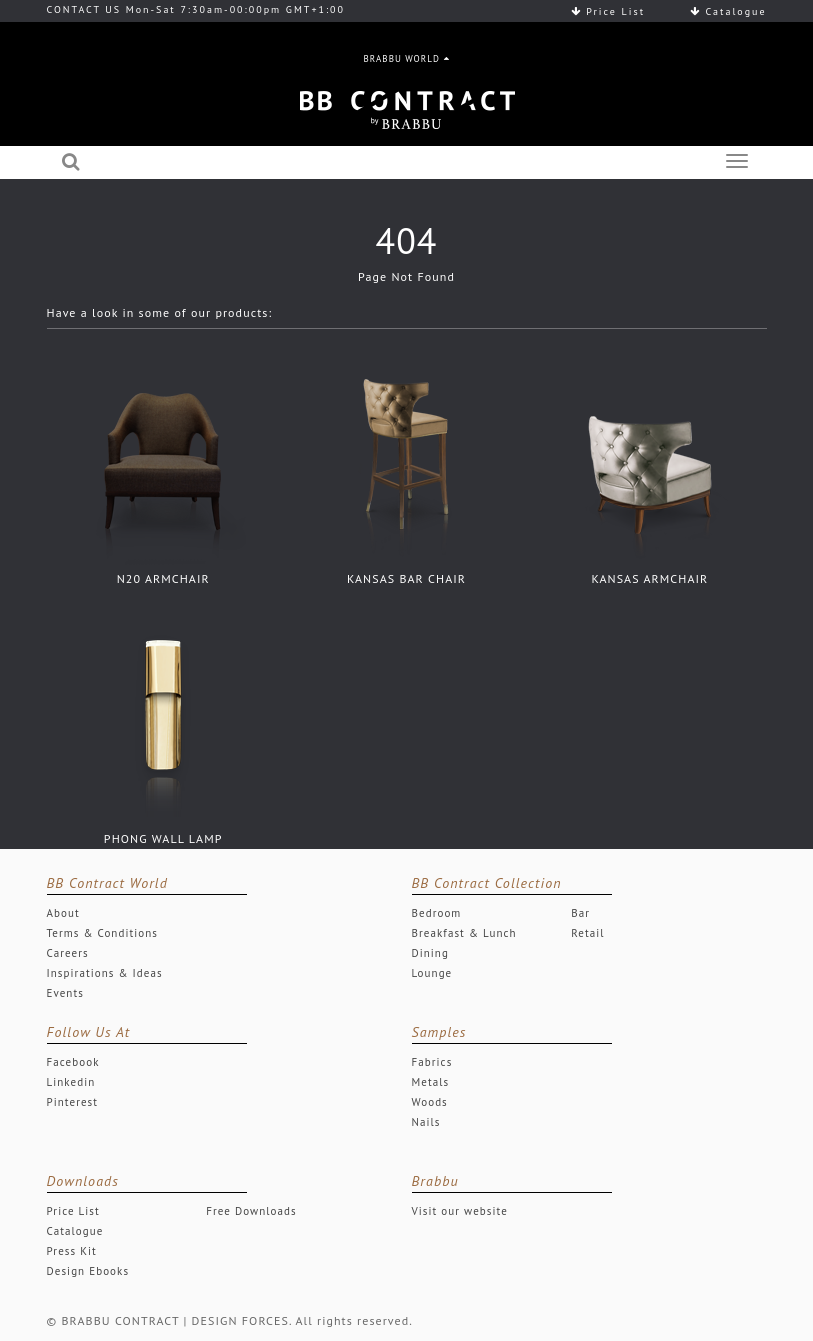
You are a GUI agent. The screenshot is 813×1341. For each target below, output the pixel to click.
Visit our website (460, 1211)
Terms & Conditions (103, 933)
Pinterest (73, 1102)
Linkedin (71, 1082)
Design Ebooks (88, 1271)
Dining (430, 953)
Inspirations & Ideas (105, 973)
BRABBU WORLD (407, 58)
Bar (580, 913)
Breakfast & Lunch (464, 933)
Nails (426, 1122)
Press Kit (72, 1251)
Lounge (432, 973)
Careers (68, 953)
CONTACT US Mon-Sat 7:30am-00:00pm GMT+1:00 (196, 9)
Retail (587, 933)
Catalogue (728, 11)
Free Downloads (251, 1211)
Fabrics (432, 1062)
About (63, 913)
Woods (430, 1102)
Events (65, 993)
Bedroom (437, 913)
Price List (608, 11)
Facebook (73, 1062)
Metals (431, 1082)
